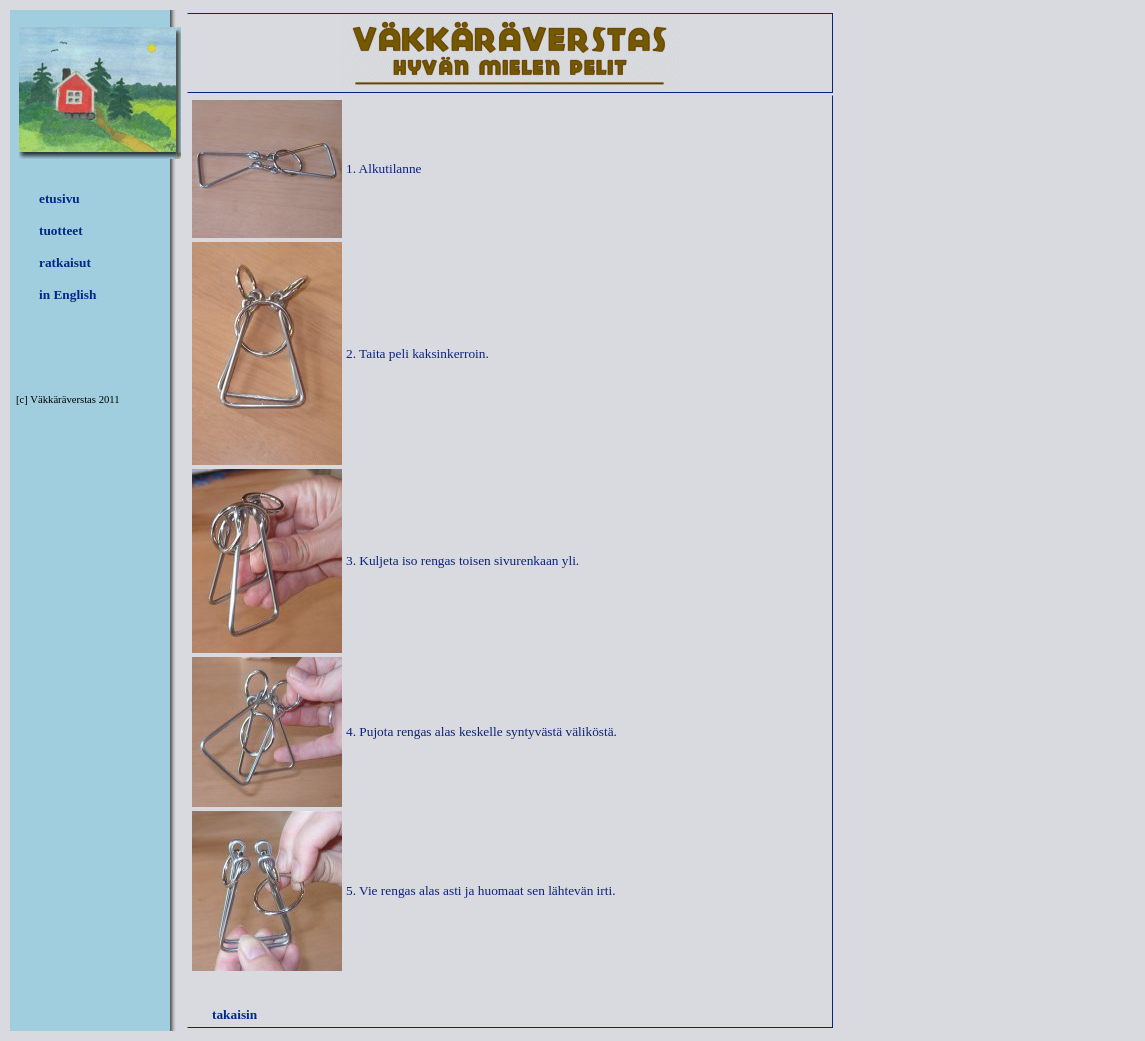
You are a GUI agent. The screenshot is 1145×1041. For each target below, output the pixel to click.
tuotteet (61, 230)
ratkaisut (65, 262)
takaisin (234, 1014)
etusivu (59, 198)
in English (67, 294)
